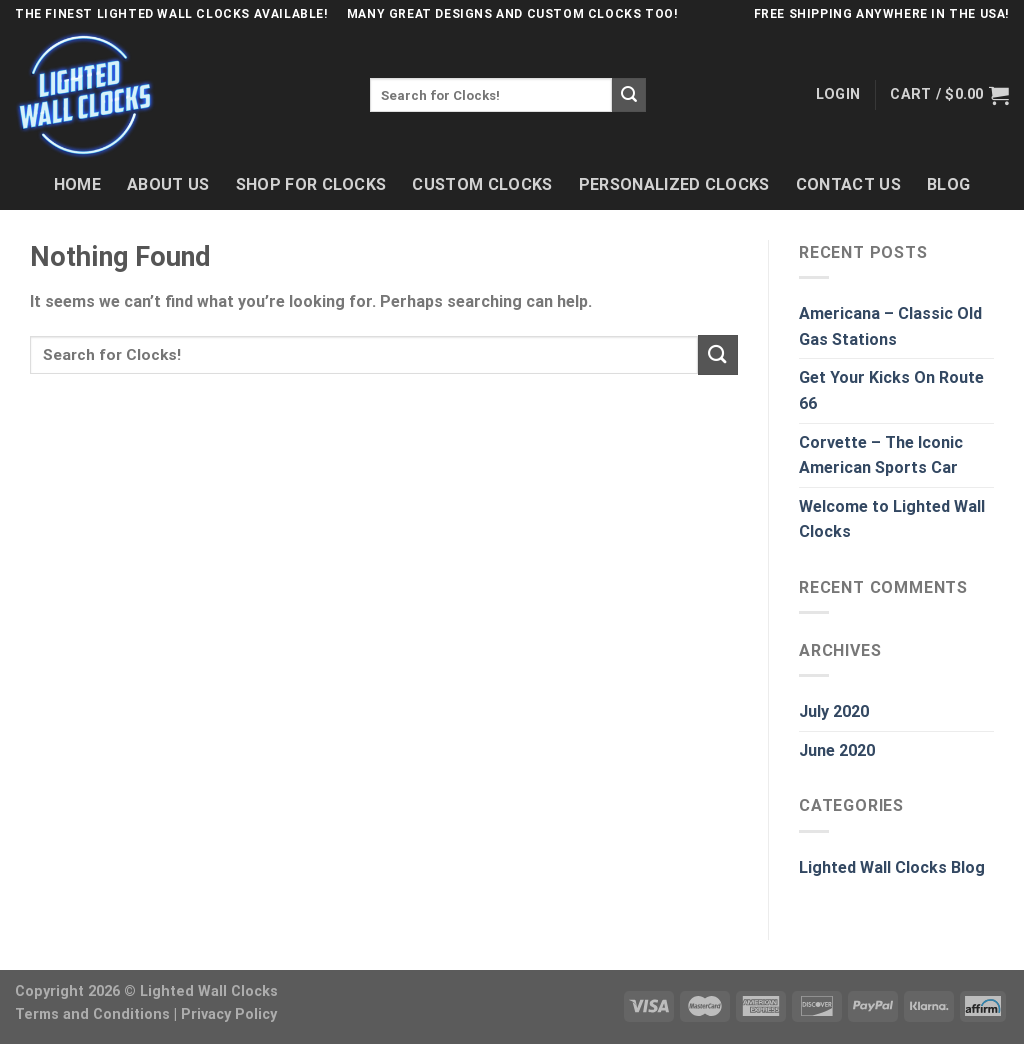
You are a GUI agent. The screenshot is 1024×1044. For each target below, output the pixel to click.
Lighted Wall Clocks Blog (892, 867)
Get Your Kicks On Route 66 (891, 390)
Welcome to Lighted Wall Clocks (892, 519)
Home (77, 184)
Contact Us (848, 184)
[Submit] (629, 95)
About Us (168, 184)
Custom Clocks (482, 184)
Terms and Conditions (92, 1014)
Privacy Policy (229, 1014)
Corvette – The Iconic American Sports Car (881, 455)
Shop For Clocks (311, 184)
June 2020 (837, 750)
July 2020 (834, 711)
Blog (948, 184)
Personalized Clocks (674, 184)
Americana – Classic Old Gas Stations (890, 326)
